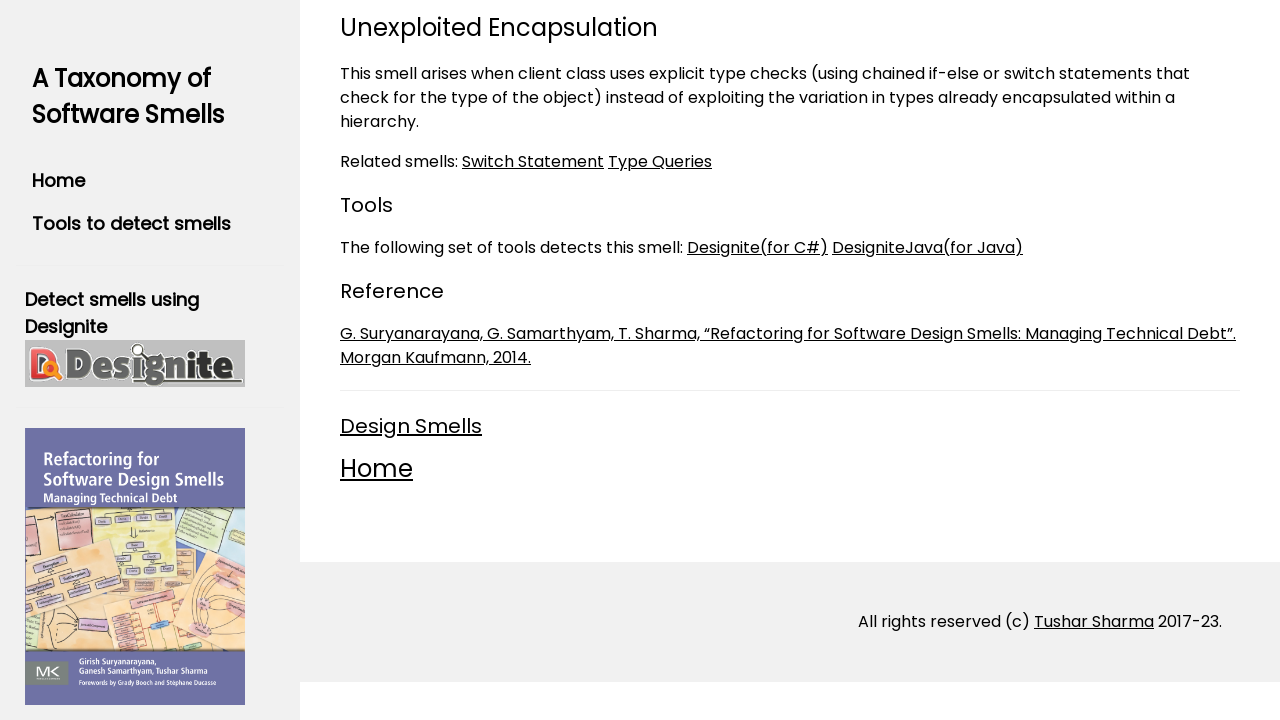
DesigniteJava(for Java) (927, 247)
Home (58, 180)
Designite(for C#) (757, 247)
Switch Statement (533, 161)
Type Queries (660, 161)
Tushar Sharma (1094, 621)
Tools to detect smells (131, 223)
